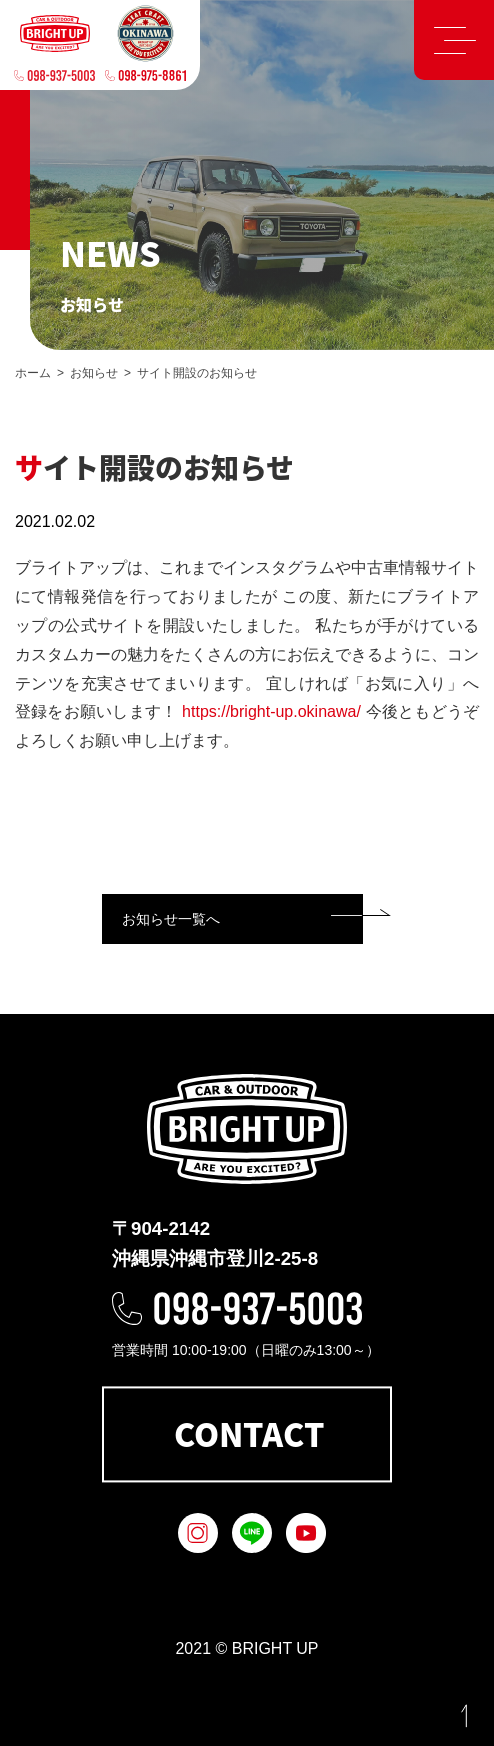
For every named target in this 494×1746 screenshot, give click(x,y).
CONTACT (249, 1434)
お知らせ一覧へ (171, 919)
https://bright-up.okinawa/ (271, 711)
